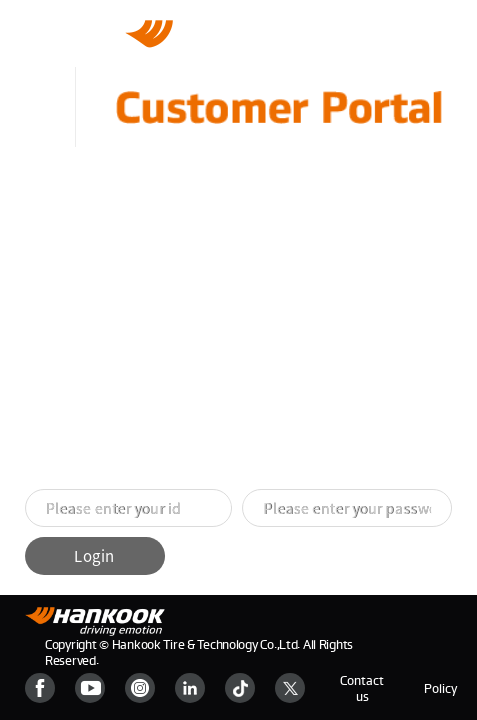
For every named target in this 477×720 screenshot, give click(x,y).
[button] (215, 502)
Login (94, 556)
